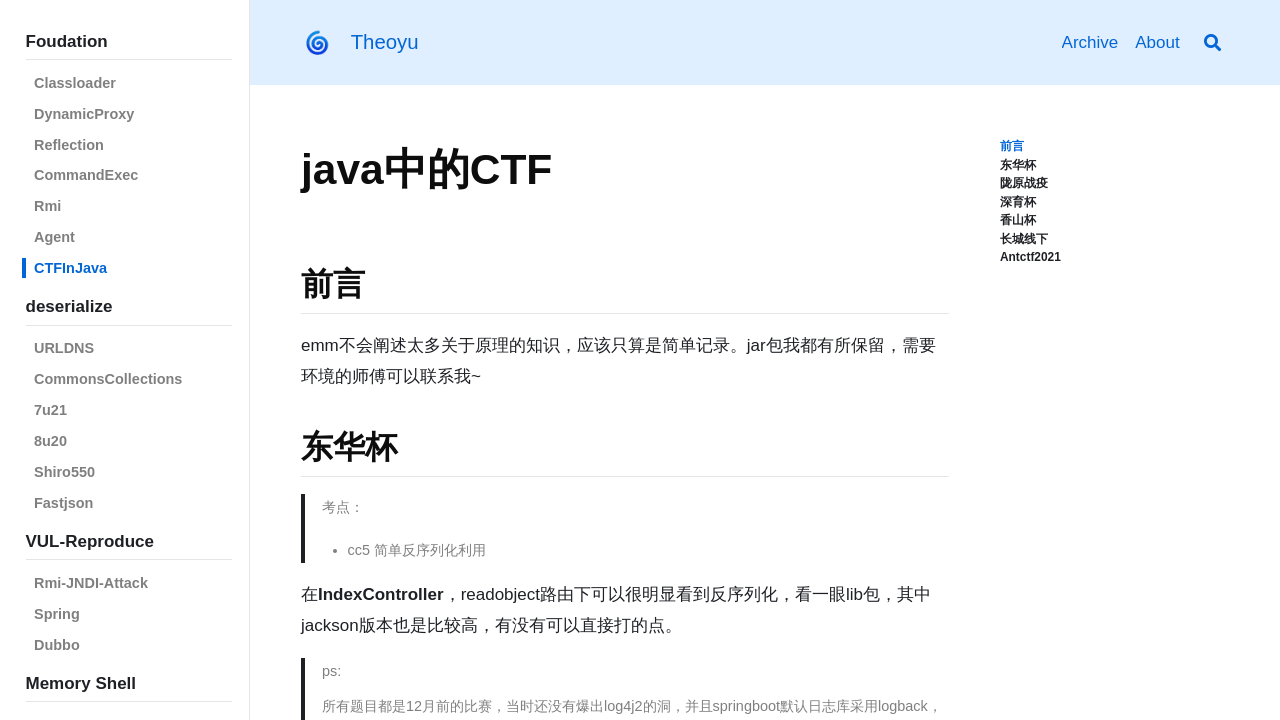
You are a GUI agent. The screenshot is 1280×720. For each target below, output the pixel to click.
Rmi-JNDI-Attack (91, 583)
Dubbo (57, 645)
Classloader (75, 83)
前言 (1012, 146)
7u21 (50, 410)
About (1157, 42)
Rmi (47, 206)
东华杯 (1018, 165)
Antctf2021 (1030, 257)
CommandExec (86, 175)
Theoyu (385, 42)
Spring (57, 614)
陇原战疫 (1024, 183)
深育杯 (1018, 202)
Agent (54, 237)
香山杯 (1018, 220)
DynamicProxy (84, 114)
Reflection (69, 145)
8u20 (50, 441)
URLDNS (64, 348)
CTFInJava (70, 268)
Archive (1090, 42)
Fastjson (63, 503)
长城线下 (1024, 239)
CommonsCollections (108, 379)
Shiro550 (64, 472)
